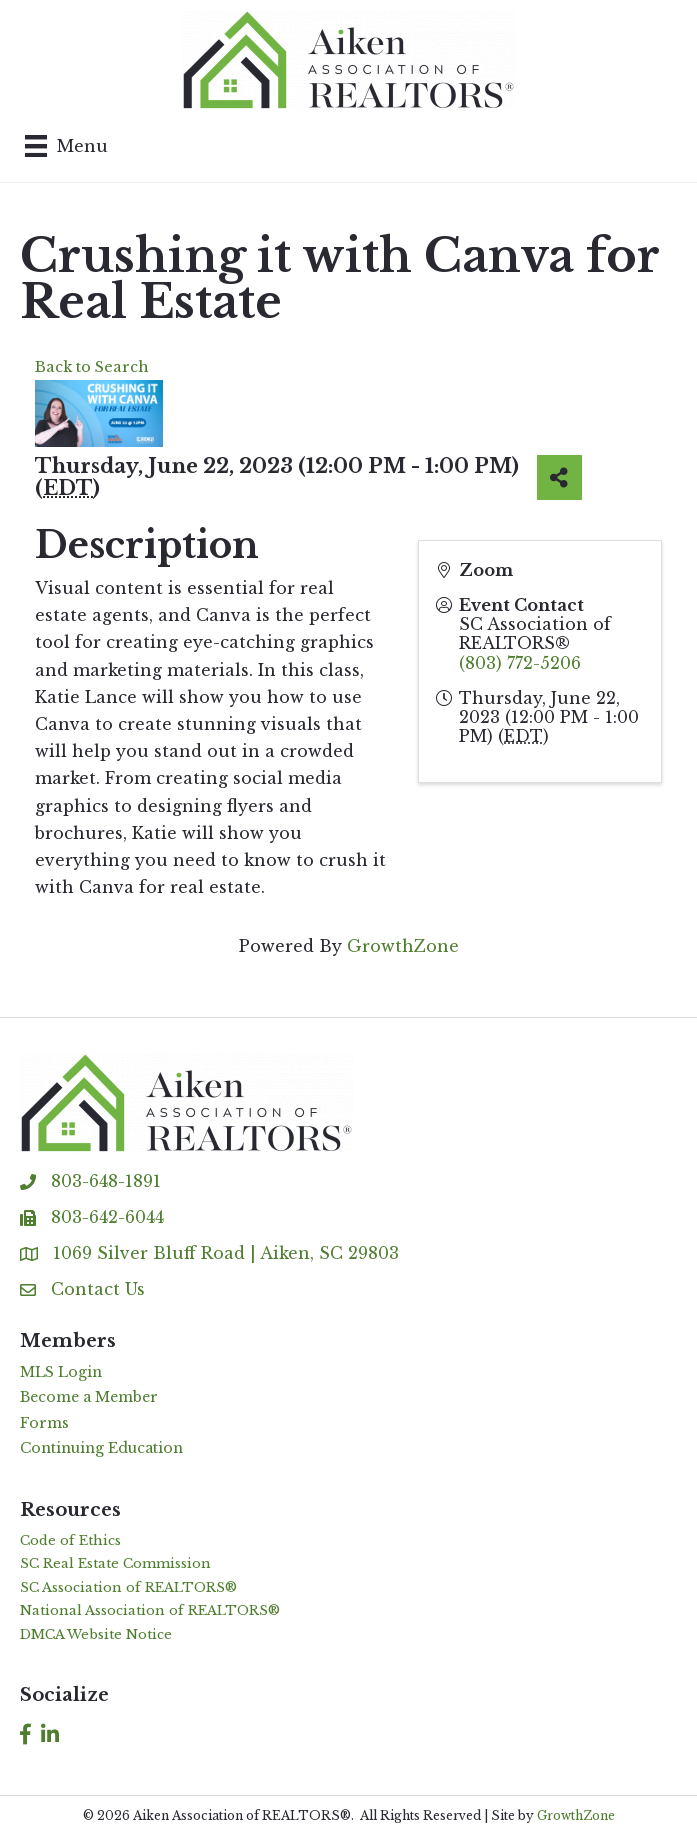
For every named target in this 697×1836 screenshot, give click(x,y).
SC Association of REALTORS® (128, 1587)
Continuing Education (101, 1448)
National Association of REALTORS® (150, 1610)
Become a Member (89, 1397)
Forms (44, 1423)
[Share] (559, 477)
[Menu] (66, 146)
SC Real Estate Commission (115, 1563)
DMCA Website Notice (96, 1634)
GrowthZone (403, 946)
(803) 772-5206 (520, 663)
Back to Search (92, 367)
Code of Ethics (70, 1540)
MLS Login (61, 1372)
